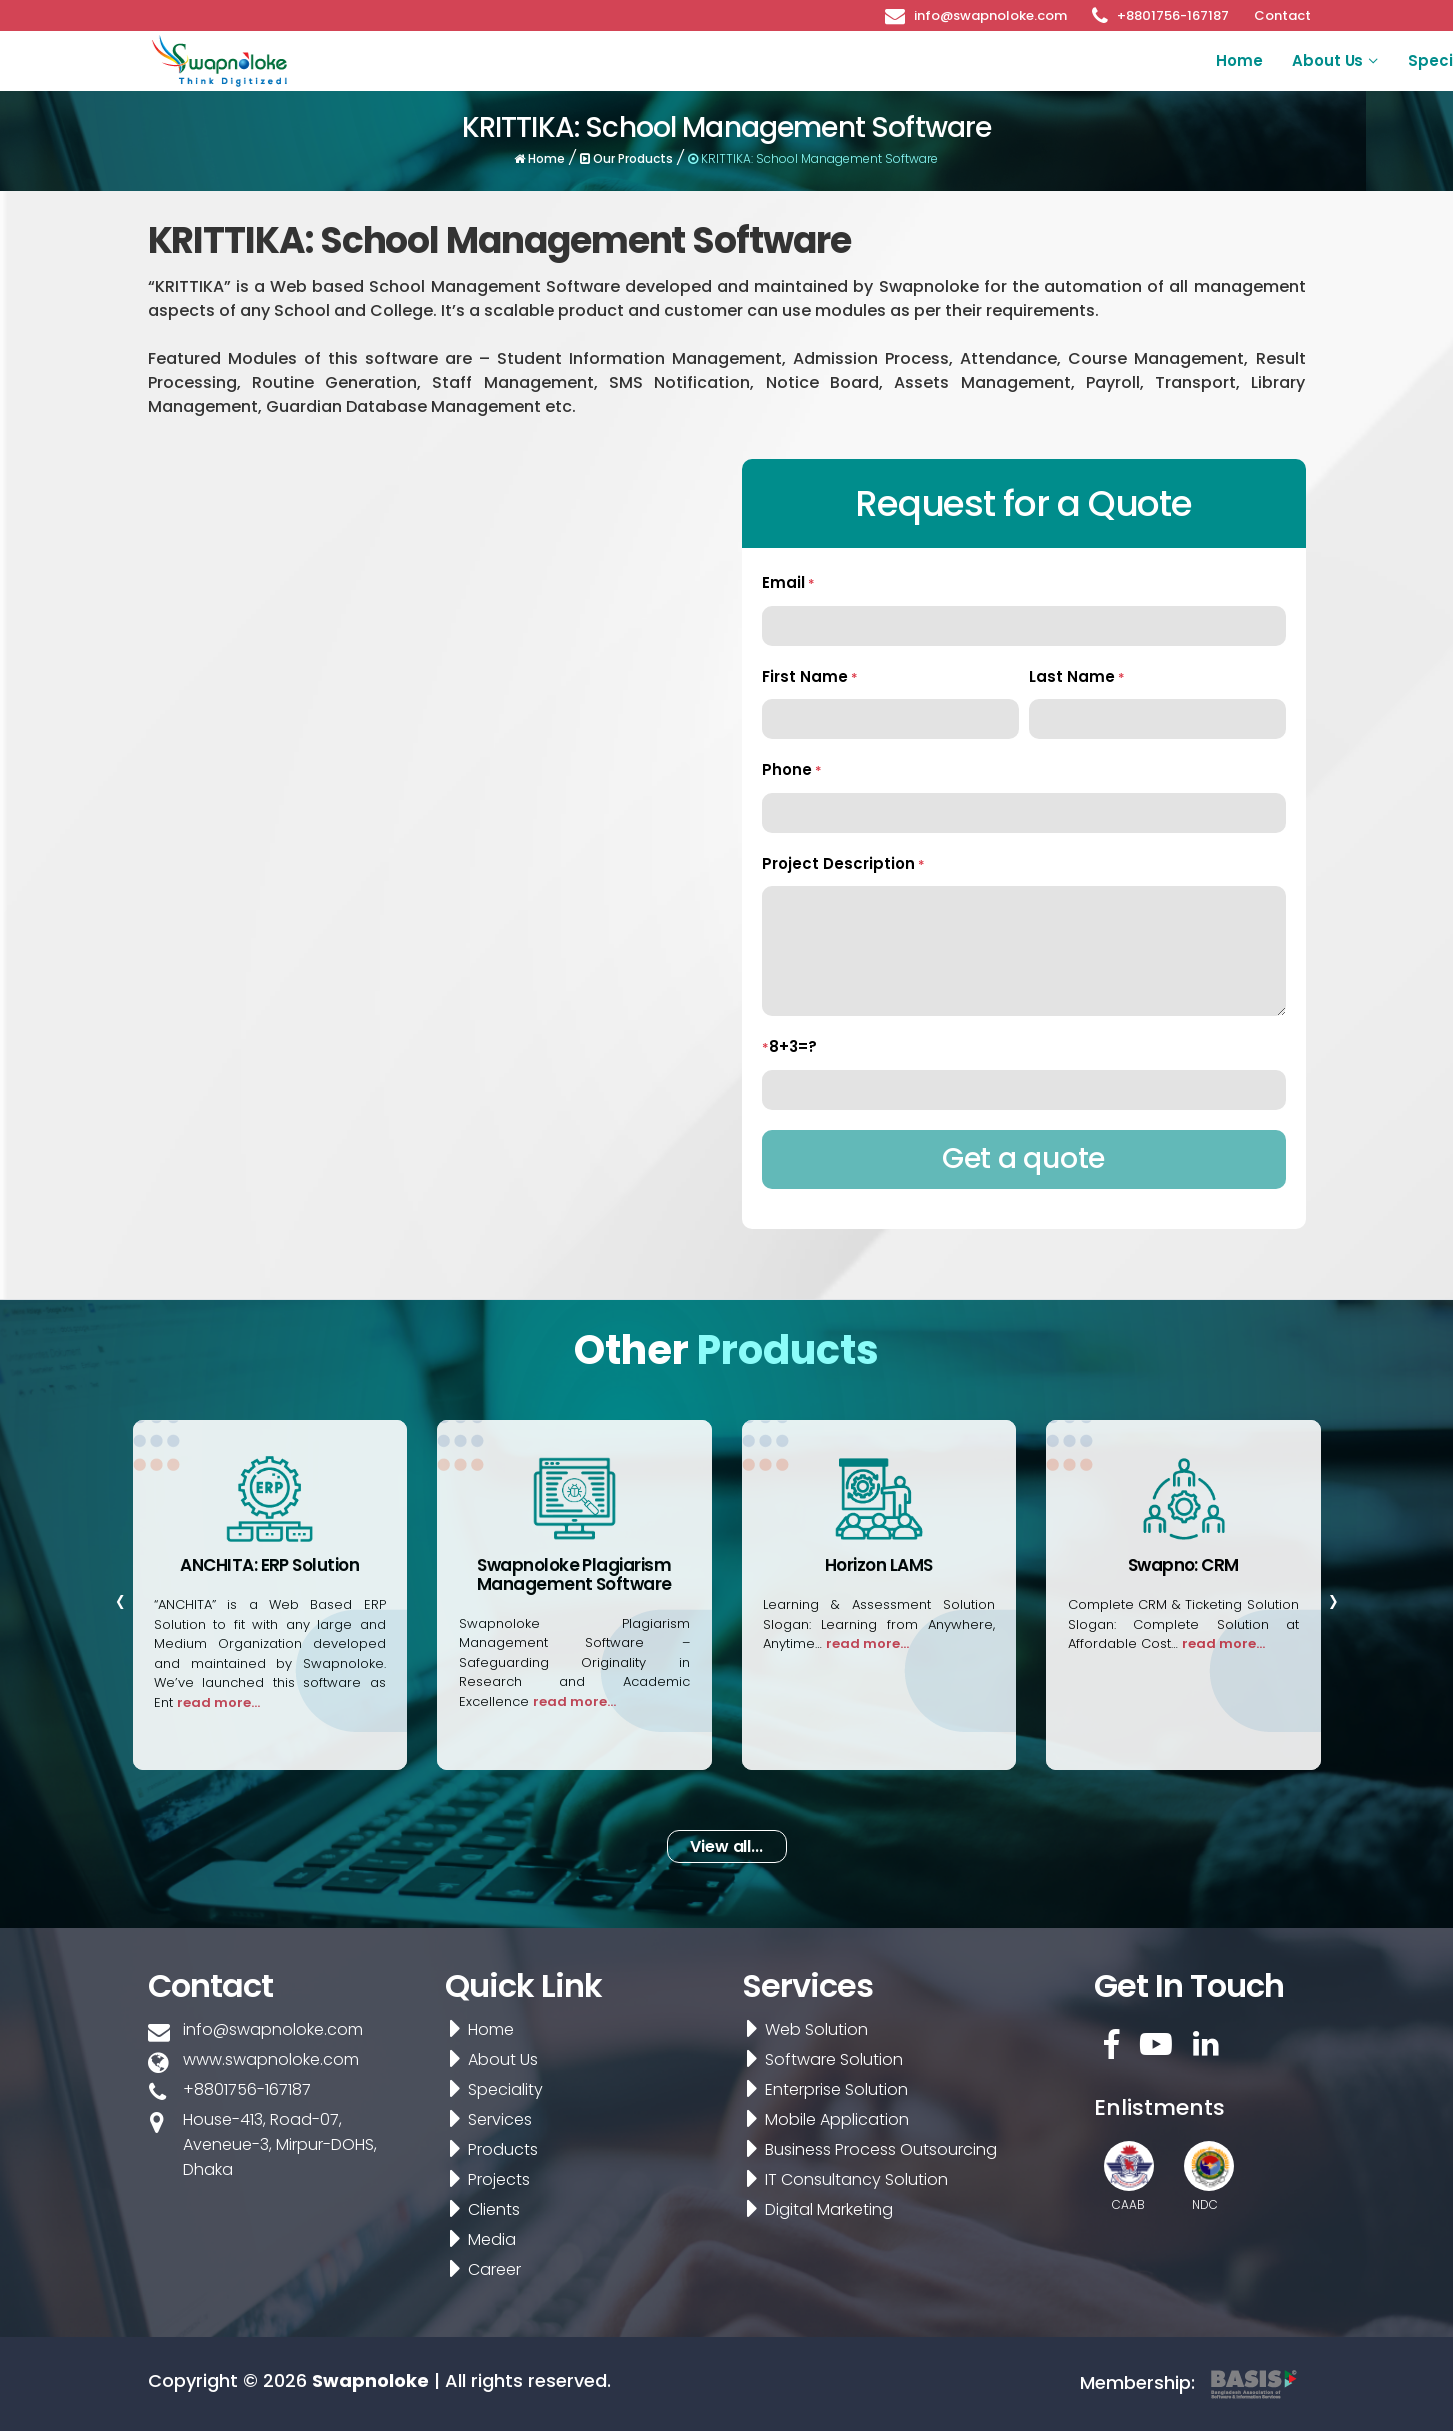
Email (788, 582)
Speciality (777, 60)
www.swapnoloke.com (271, 2059)
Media (1229, 60)
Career (1325, 60)
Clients (1147, 60)
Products (969, 60)
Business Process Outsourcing (866, 2149)
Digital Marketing (814, 2209)
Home (568, 60)
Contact (1282, 13)
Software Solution (819, 2059)
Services (874, 60)
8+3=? (789, 1046)
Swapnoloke (370, 2380)
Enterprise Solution (821, 2089)
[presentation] (120, 1600)
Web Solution (801, 2029)
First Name (810, 676)
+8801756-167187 (1173, 13)
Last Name (1077, 676)
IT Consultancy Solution (841, 2179)
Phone (792, 769)
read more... (218, 1702)
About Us (657, 60)
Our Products (627, 158)
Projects (1062, 60)
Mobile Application (822, 2119)
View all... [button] (726, 1846)
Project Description (843, 863)
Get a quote (1023, 1158)
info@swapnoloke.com (990, 13)
